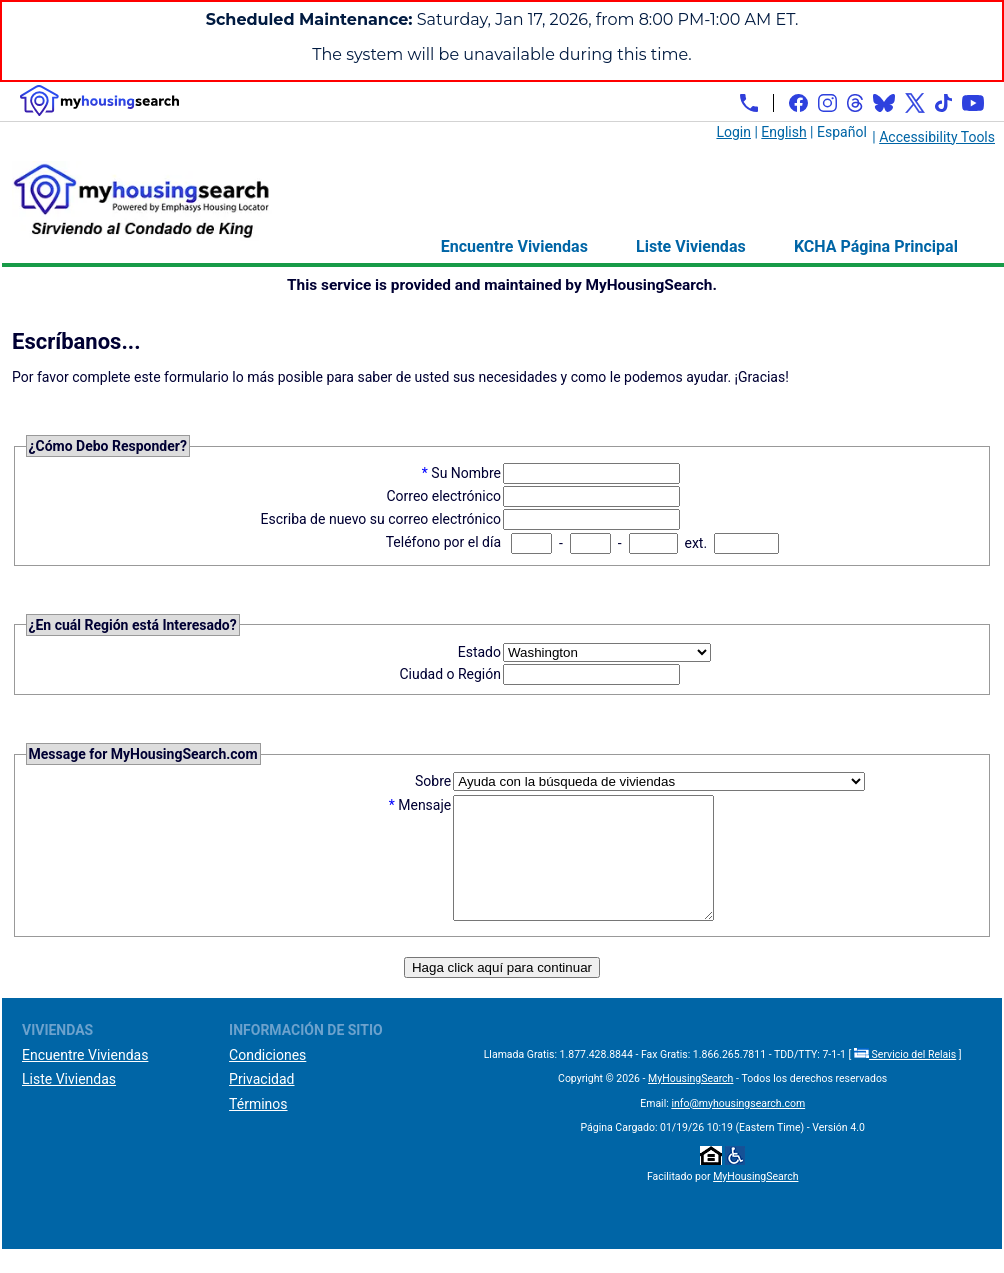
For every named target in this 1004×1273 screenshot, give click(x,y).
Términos (258, 1128)
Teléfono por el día (443, 542)
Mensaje (424, 805)
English (783, 132)
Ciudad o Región (450, 674)
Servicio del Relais (905, 1078)
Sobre (433, 781)
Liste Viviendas (691, 246)
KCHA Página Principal (876, 246)
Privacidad (261, 1103)
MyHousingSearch (690, 1102)
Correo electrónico (443, 496)
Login (733, 132)
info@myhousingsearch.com (738, 1127)
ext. (695, 543)
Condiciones (267, 1079)
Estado (479, 652)
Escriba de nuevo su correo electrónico (381, 519)
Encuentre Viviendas (514, 246)
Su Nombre (466, 473)
